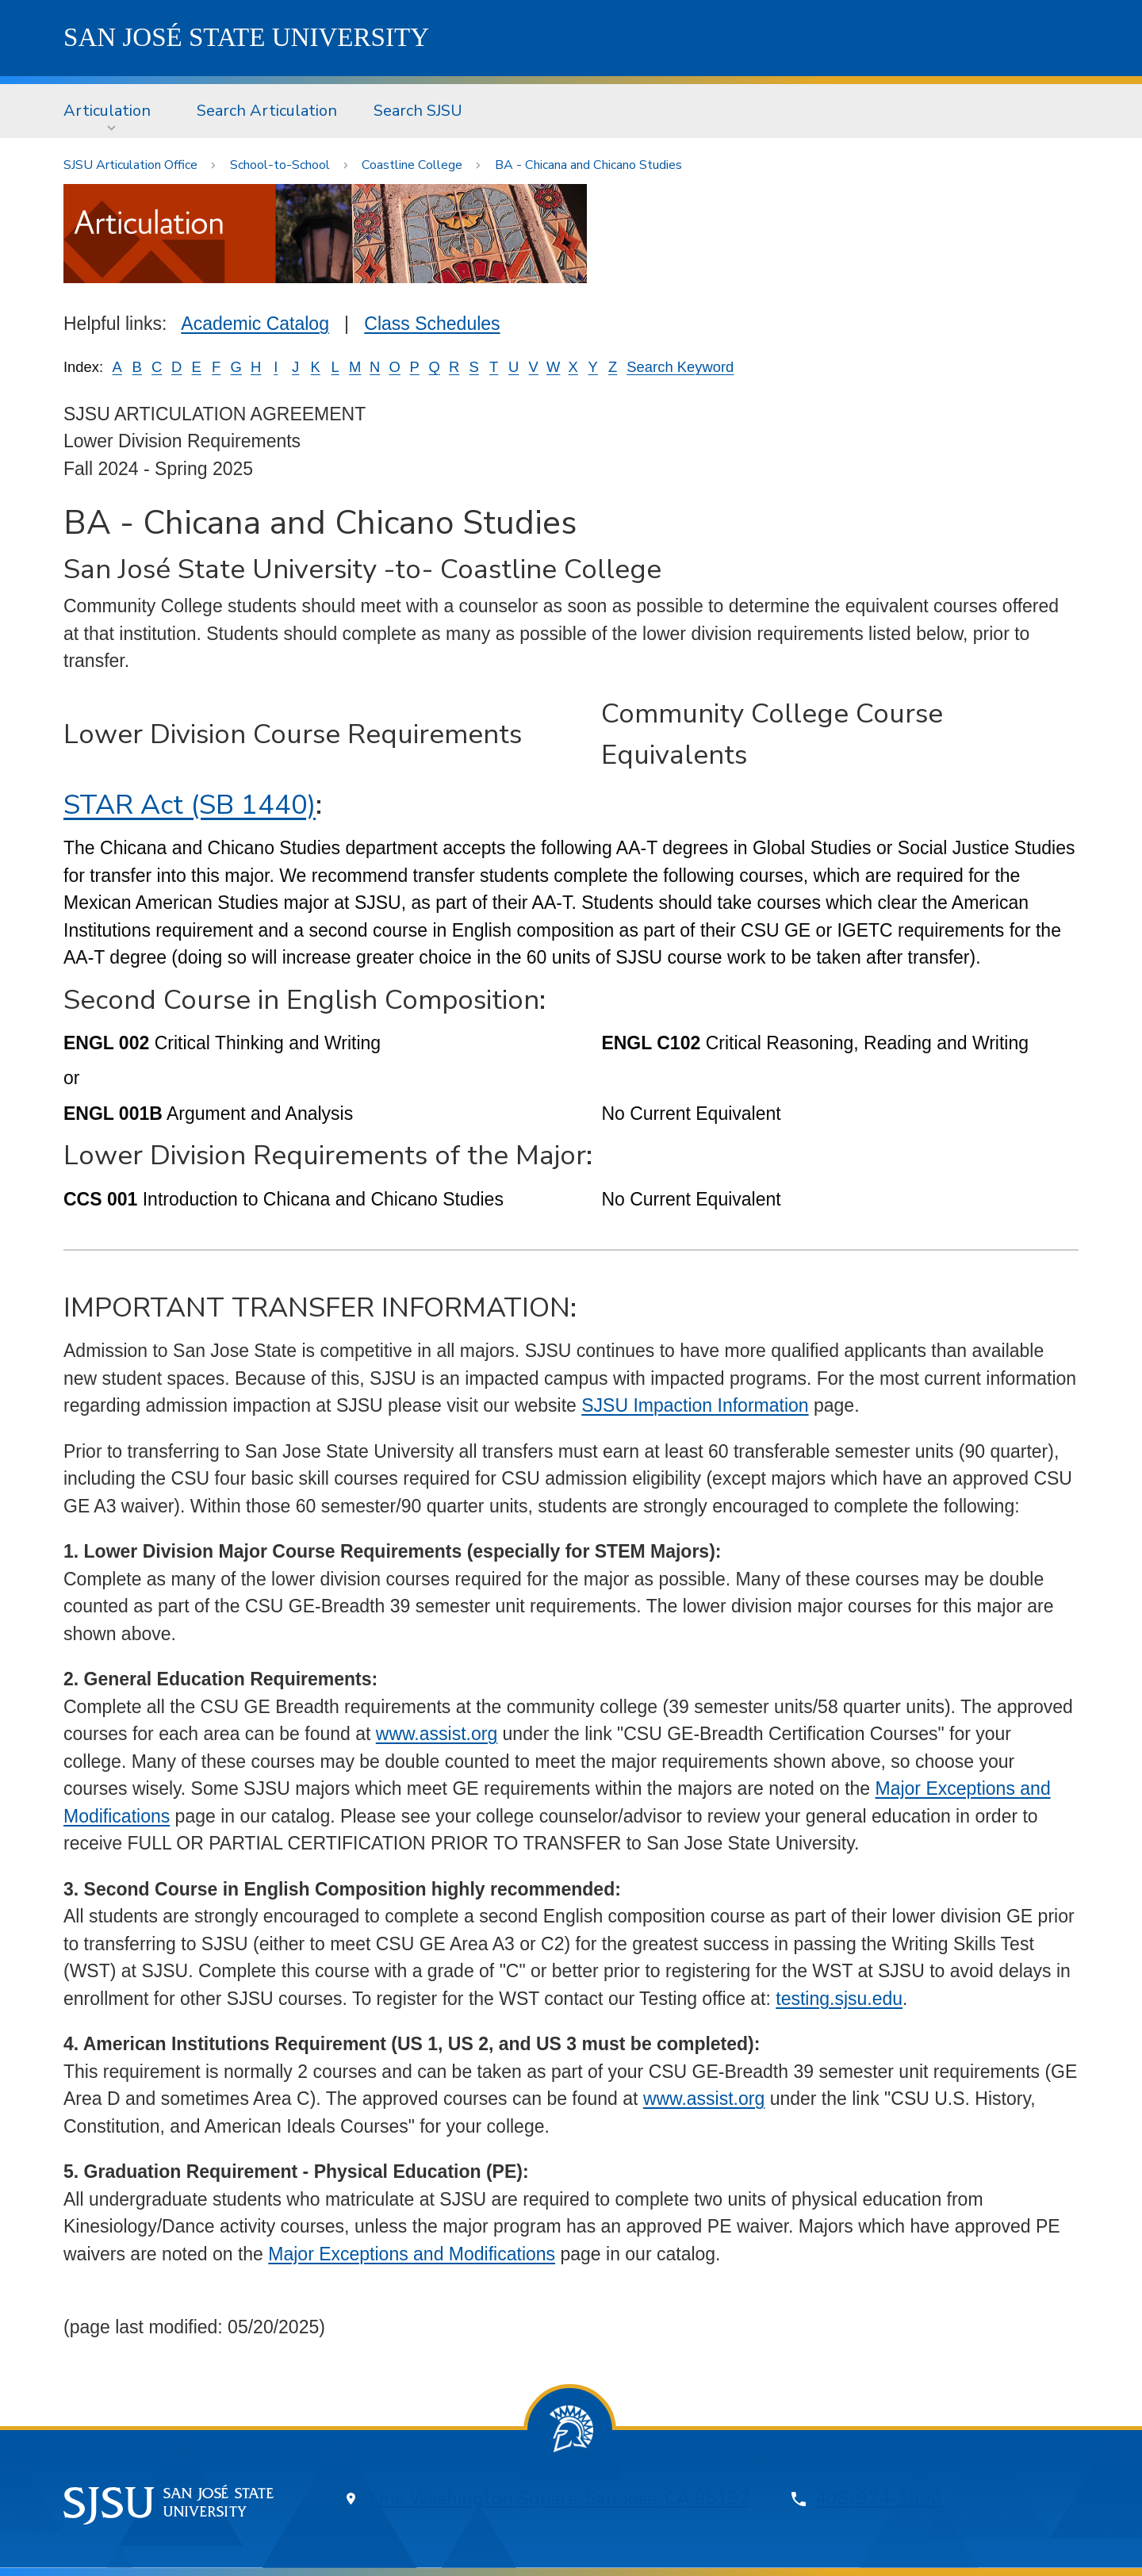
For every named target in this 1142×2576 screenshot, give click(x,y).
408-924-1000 (878, 2498)
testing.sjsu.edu (839, 1998)
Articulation (107, 110)
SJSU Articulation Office (130, 165)
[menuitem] (111, 111)
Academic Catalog (255, 323)
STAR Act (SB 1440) (189, 804)
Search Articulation (267, 110)
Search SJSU (418, 110)
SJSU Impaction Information (694, 1405)
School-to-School (280, 165)
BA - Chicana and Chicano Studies (588, 165)
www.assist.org (436, 1733)
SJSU (246, 37)
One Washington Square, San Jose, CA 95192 (560, 2498)
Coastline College (412, 165)
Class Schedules (432, 323)
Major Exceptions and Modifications (411, 2254)
